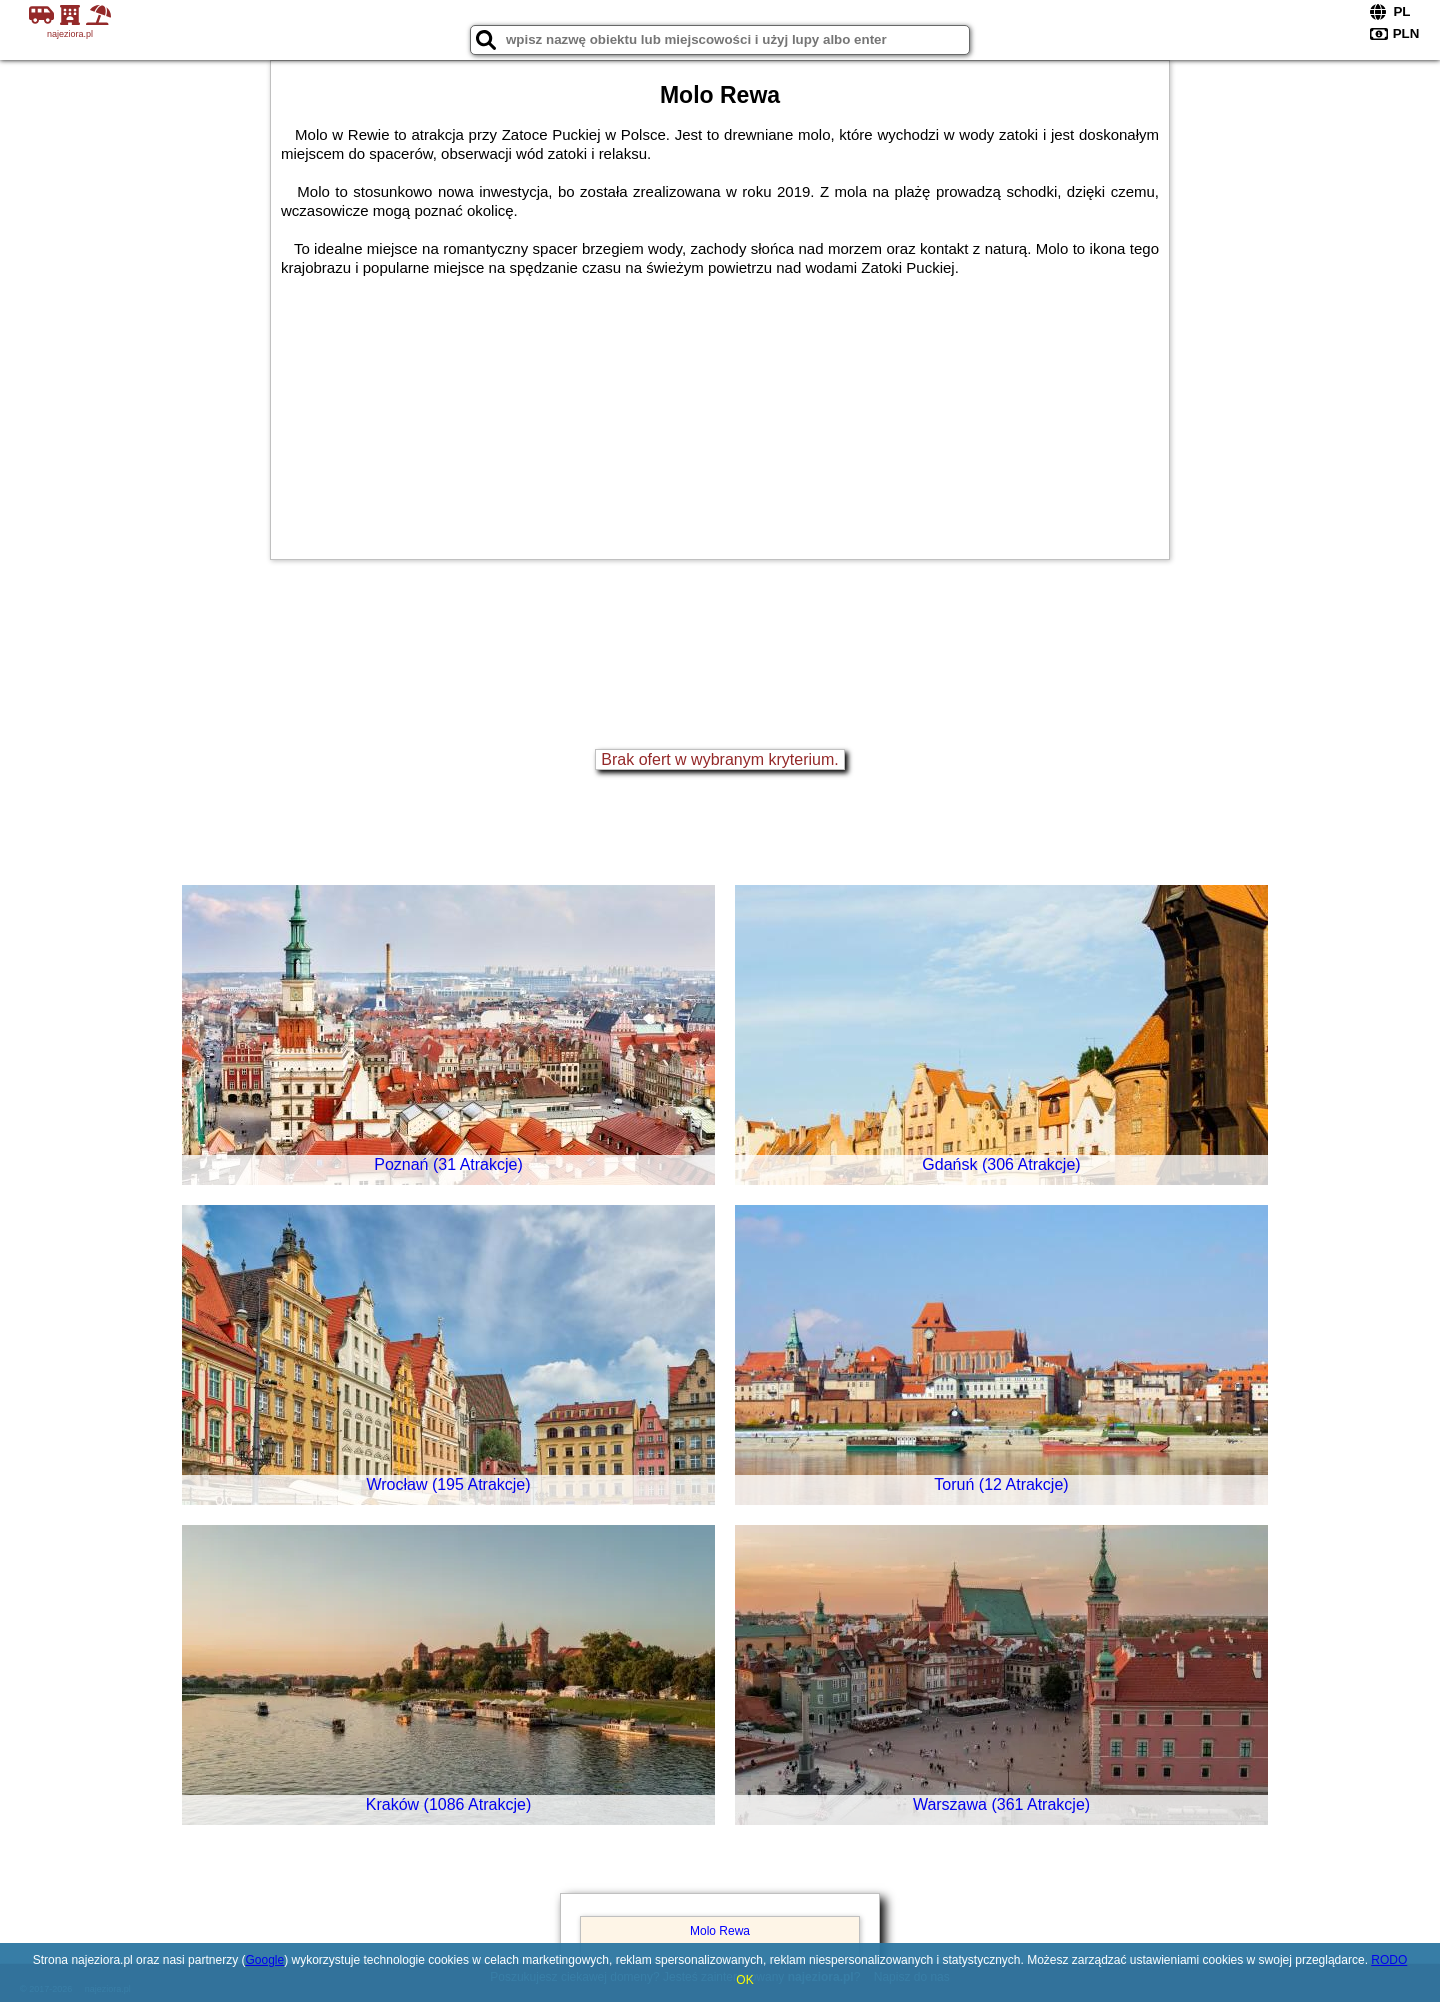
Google (264, 1960)
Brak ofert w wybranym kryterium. (719, 759)
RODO (1389, 1960)
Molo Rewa (720, 1931)
